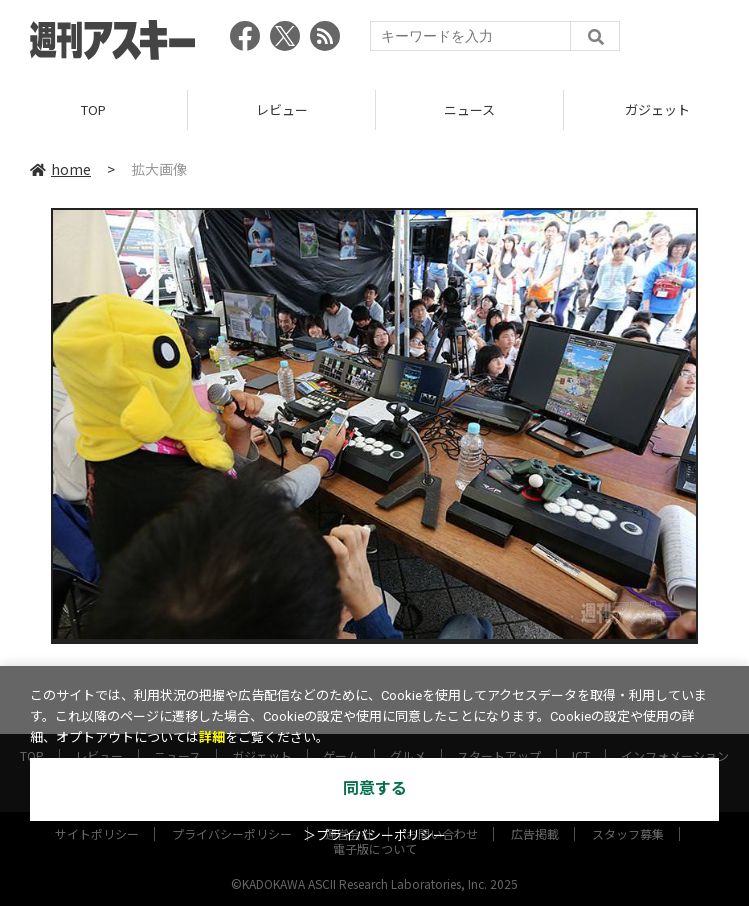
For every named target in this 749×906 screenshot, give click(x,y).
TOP (93, 109)
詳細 (212, 737)
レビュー (282, 109)
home (60, 169)
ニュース (469, 109)
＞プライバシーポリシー (374, 835)
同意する (375, 788)
